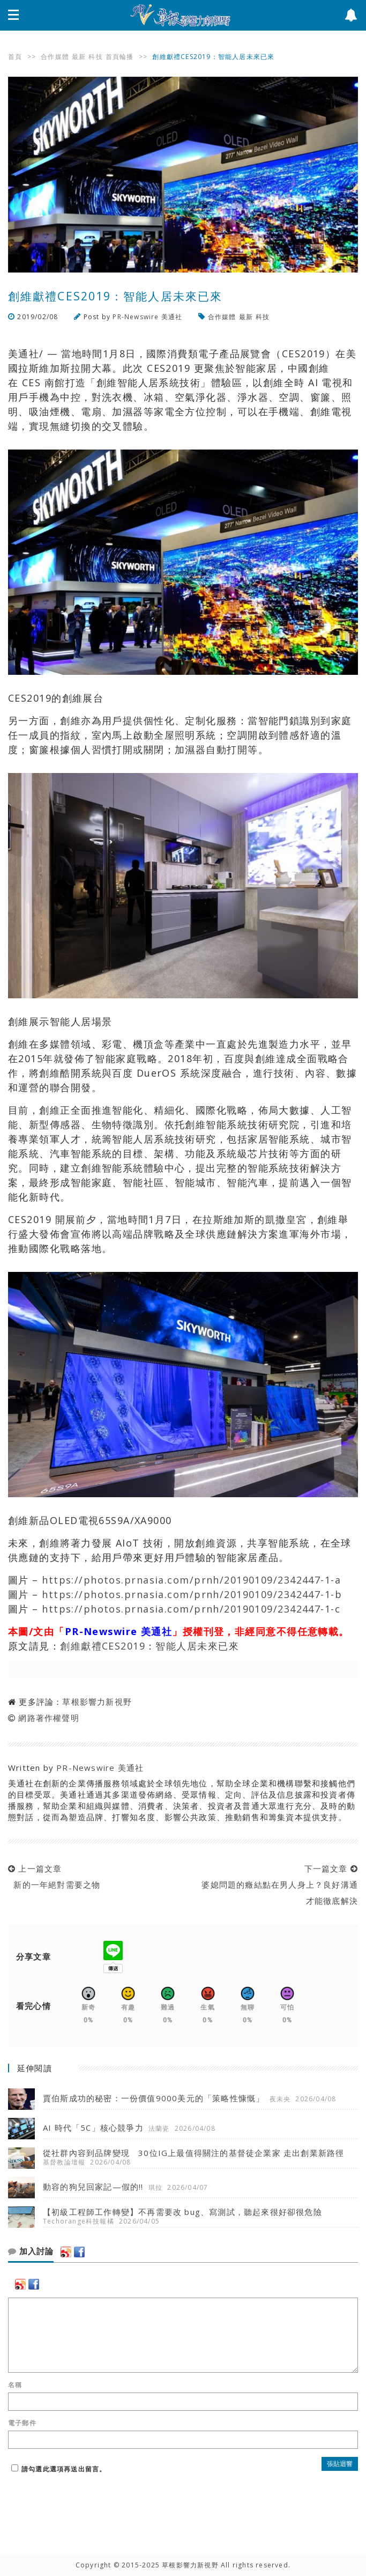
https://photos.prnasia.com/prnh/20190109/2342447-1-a (191, 1579)
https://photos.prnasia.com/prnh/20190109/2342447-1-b (192, 1594)
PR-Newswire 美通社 (147, 316)
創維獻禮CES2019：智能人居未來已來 (149, 1645)
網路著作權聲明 (48, 1717)
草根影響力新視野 (97, 1701)
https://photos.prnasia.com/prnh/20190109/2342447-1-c (191, 1608)
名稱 (15, 2385)
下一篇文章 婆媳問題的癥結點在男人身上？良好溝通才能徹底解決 (277, 1884)
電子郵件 (22, 2423)
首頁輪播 (120, 56)
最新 (79, 56)
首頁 (15, 56)
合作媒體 (55, 56)
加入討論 (31, 2251)
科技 (95, 56)
